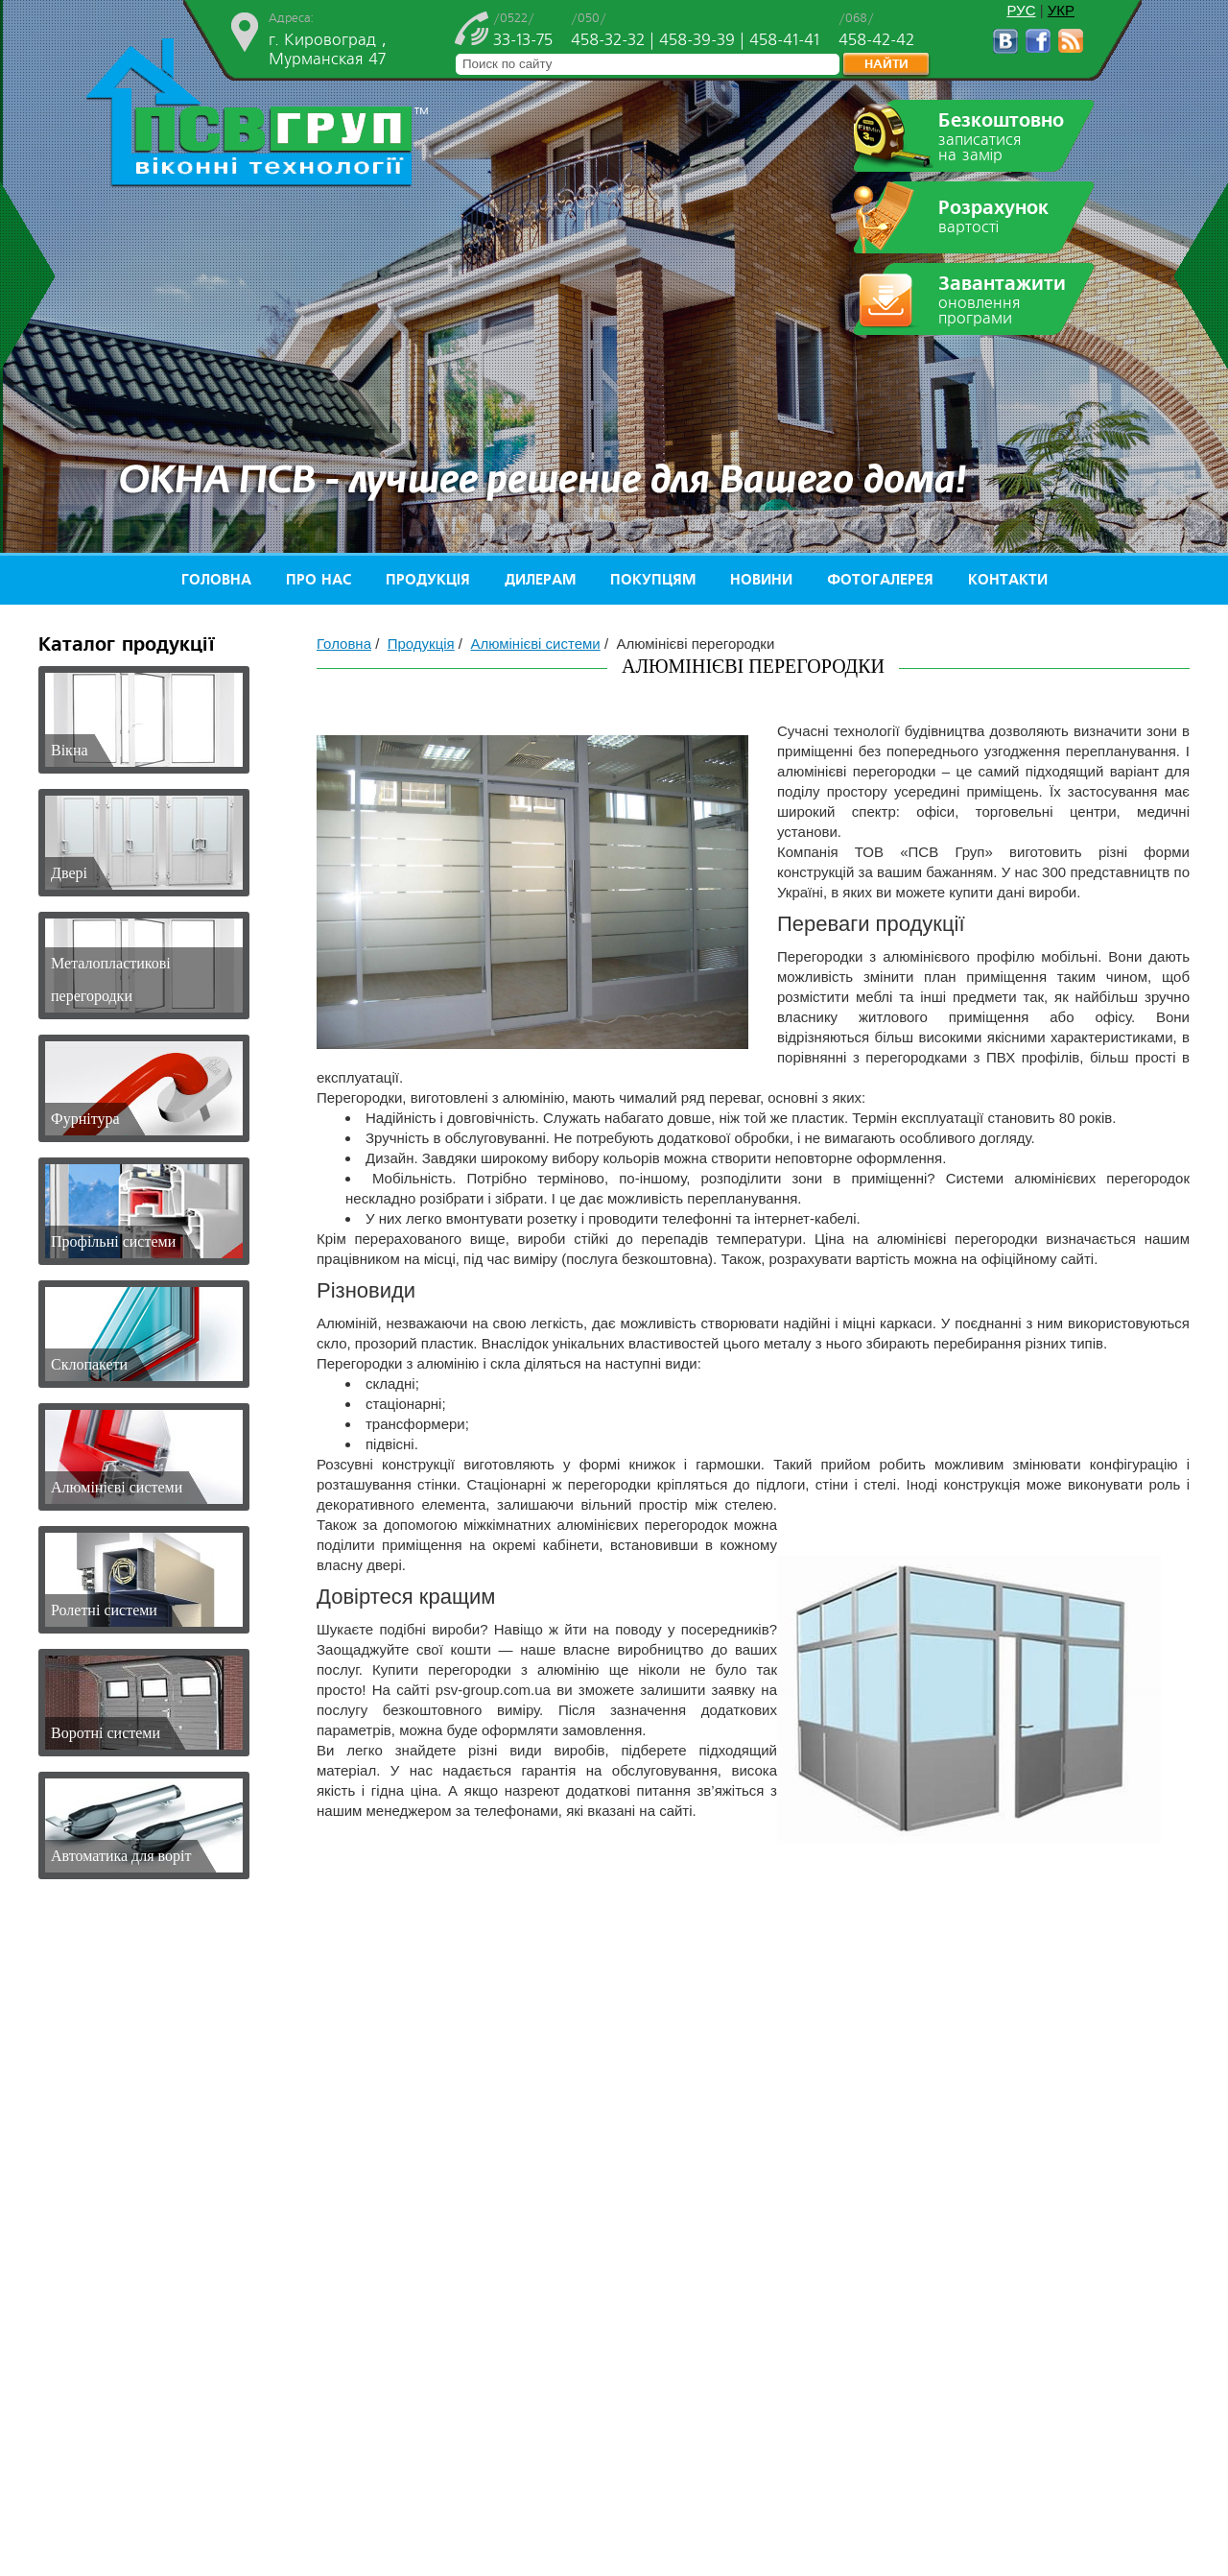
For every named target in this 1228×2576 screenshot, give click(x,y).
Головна (216, 580)
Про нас (318, 580)
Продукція (428, 580)
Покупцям (653, 580)
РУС (1020, 10)
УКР (1061, 10)
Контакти (1008, 580)
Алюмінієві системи (535, 643)
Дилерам (540, 580)
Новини (761, 580)
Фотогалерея (880, 580)
